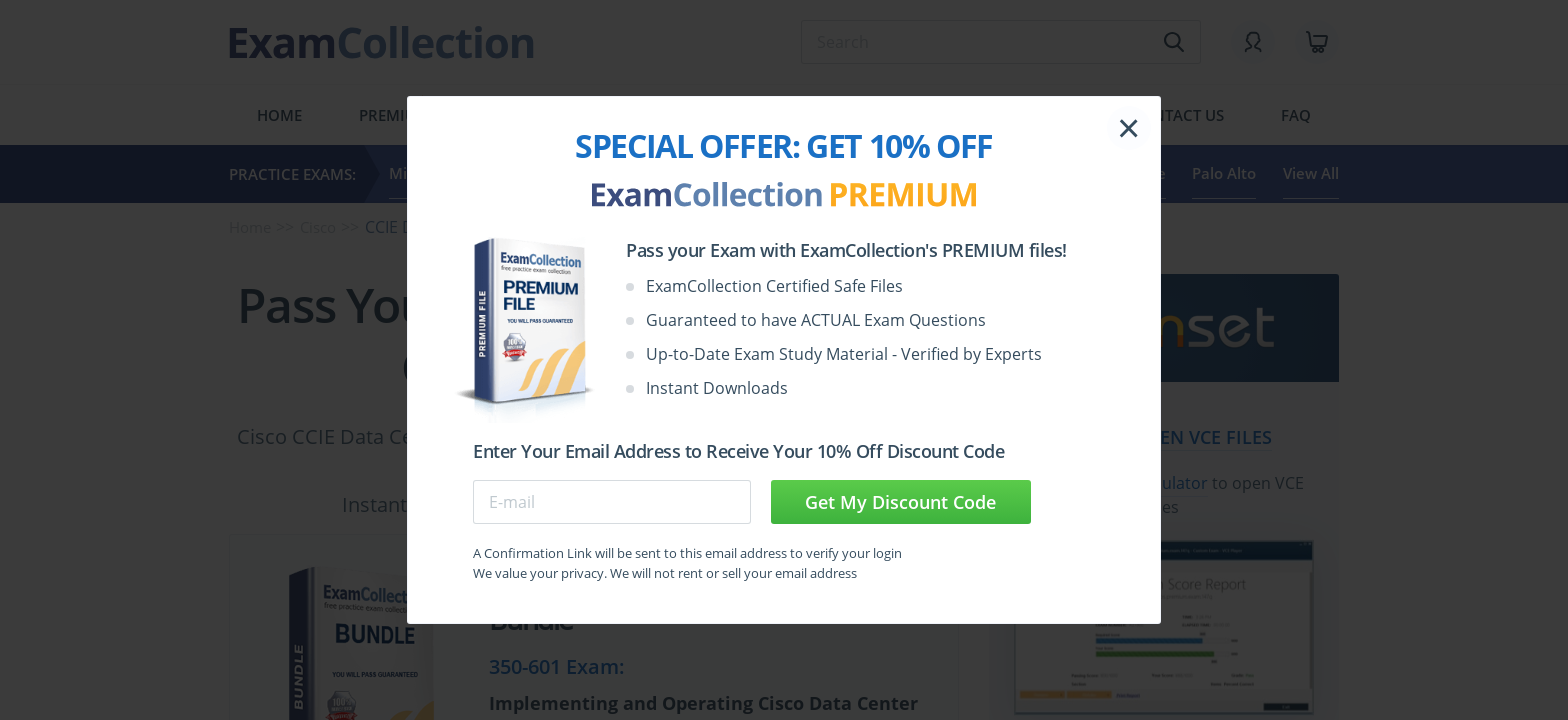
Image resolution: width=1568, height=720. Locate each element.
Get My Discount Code (900, 502)
